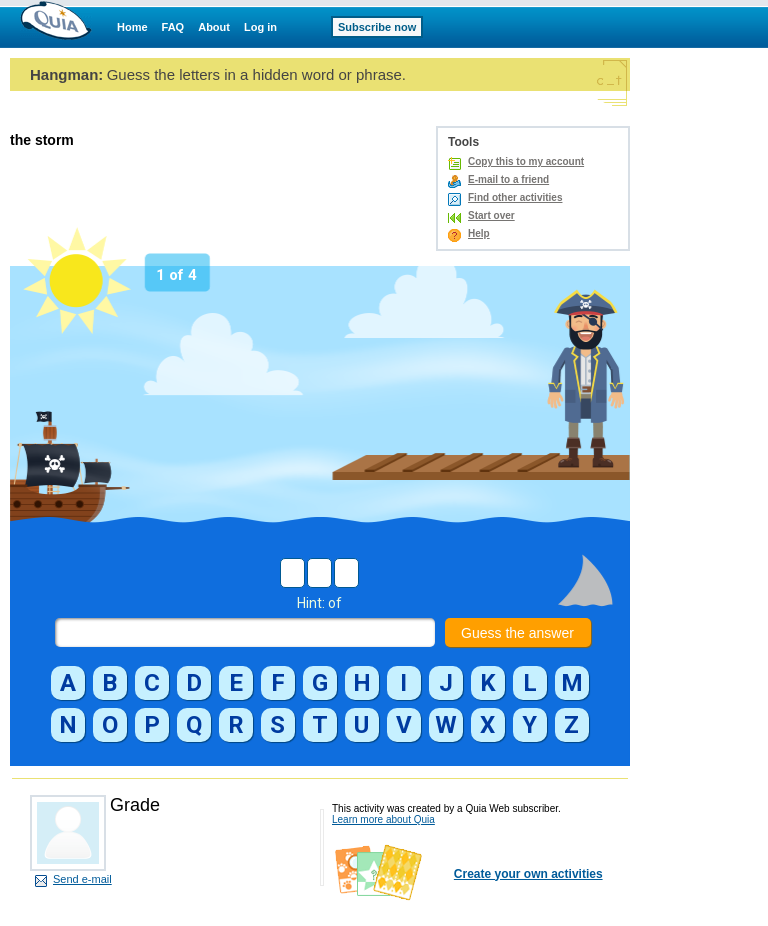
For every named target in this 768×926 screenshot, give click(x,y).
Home (132, 27)
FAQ (173, 27)
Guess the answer (517, 633)
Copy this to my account (526, 161)
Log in (260, 27)
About (214, 27)
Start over (491, 215)
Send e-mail (82, 879)
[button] (68, 683)
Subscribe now (377, 27)
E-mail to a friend (508, 179)
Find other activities (515, 197)
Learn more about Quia (383, 819)
